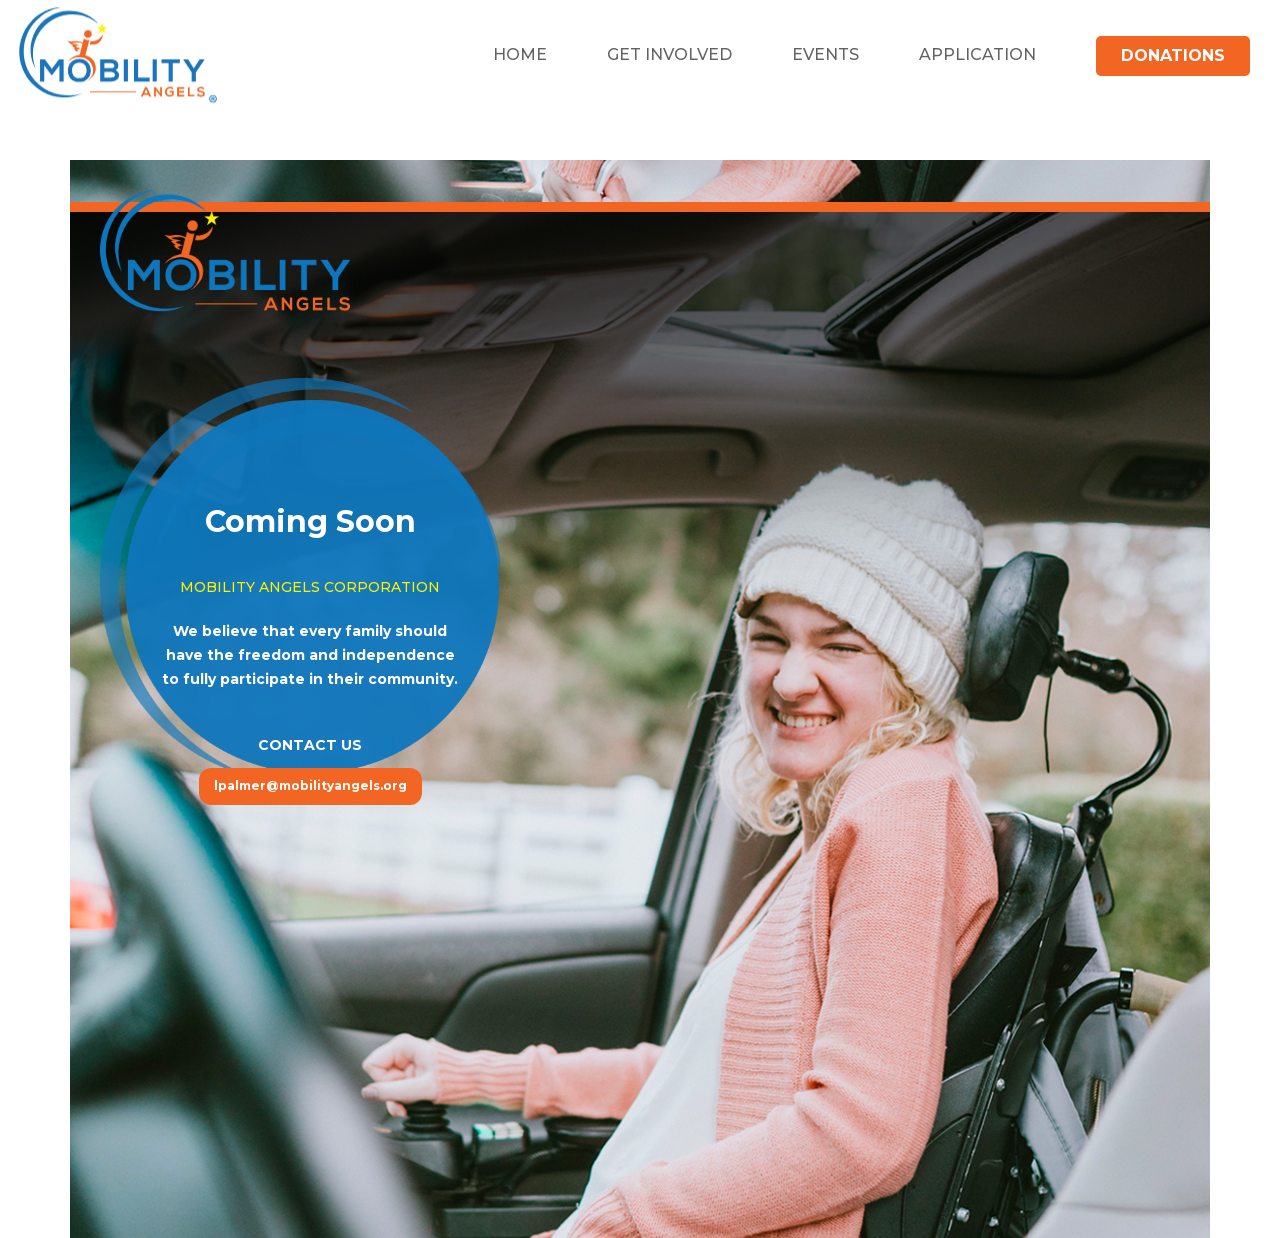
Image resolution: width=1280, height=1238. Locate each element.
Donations (1173, 55)
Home (520, 54)
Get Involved (669, 54)
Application (977, 54)
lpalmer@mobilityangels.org (310, 785)
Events (825, 54)
